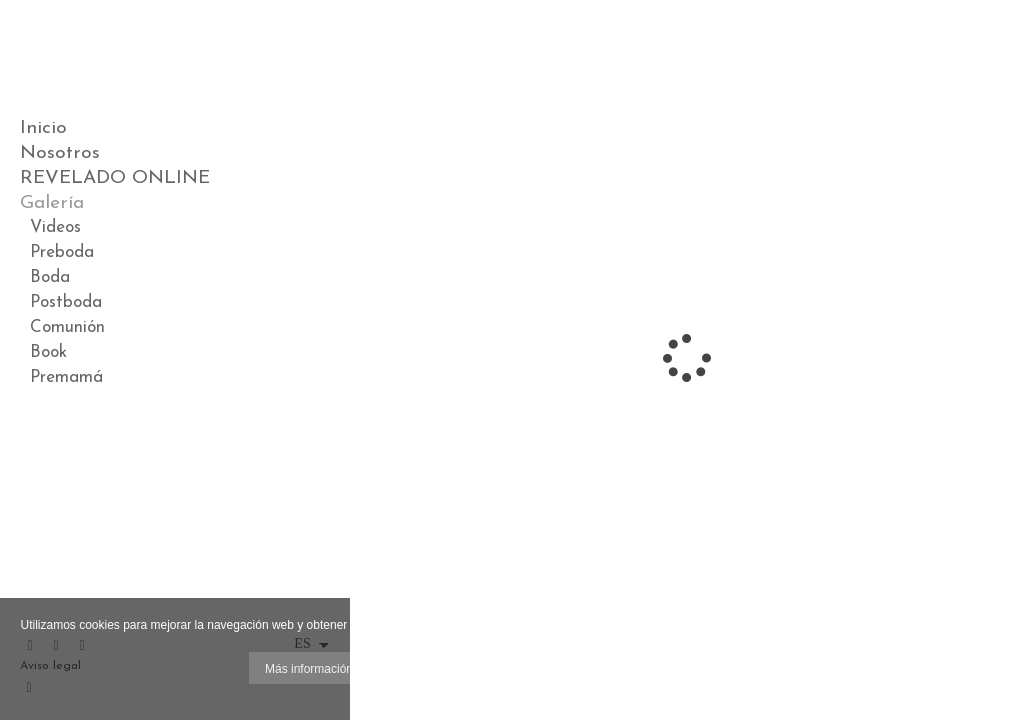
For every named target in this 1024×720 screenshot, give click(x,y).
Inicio (43, 128)
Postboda (66, 302)
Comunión (67, 327)
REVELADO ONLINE (115, 178)
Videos (55, 227)
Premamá (66, 377)
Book (48, 352)
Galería (52, 203)
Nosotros (60, 153)
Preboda (62, 252)
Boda (50, 277)
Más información (309, 669)
